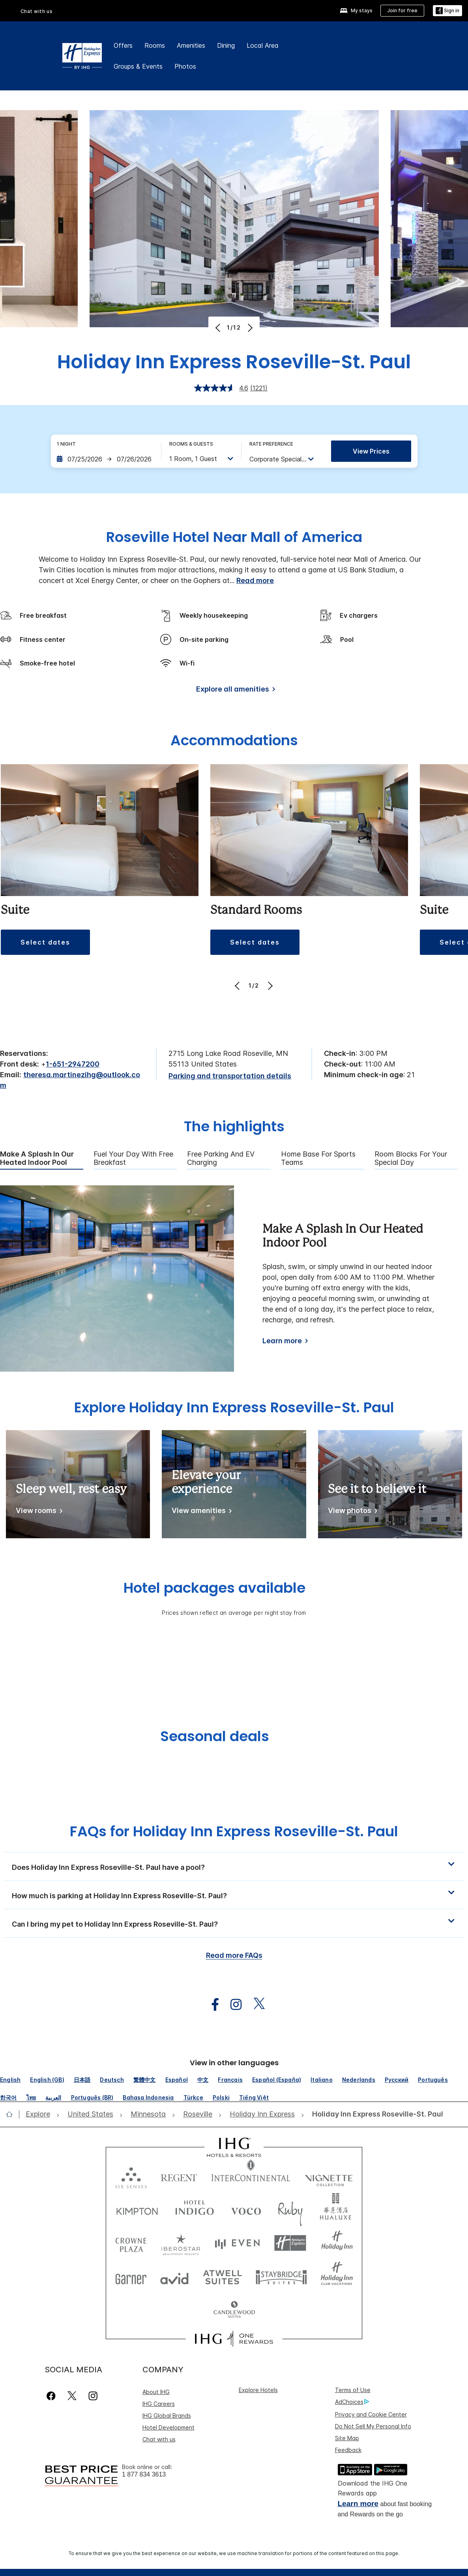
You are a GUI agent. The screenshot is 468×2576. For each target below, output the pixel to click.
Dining (226, 45)
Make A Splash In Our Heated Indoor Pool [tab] (37, 1158)
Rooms (154, 45)
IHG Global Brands (166, 2415)
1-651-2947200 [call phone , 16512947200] (72, 1064)
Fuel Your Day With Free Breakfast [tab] (133, 1158)
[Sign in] (447, 11)
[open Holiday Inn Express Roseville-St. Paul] (375, 2114)
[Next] (249, 328)
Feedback (348, 2450)
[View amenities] (200, 1512)
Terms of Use (353, 2390)
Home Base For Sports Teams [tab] (318, 1158)
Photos (185, 66)
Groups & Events (138, 66)
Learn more (282, 1341)
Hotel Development (168, 2427)
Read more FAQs (234, 1955)
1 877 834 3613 (144, 2474)
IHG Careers (158, 2403)
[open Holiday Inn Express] (262, 2114)
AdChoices (352, 2401)
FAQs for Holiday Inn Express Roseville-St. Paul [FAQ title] (234, 1831)
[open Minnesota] (148, 2114)
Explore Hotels (258, 2390)
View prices (371, 451)
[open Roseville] (197, 2114)
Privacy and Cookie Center (371, 2414)
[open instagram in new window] (232, 2004)
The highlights (234, 1127)
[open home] (12, 2114)
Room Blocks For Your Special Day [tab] (410, 1158)
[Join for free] (402, 11)
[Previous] (218, 328)
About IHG (156, 2392)
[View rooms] (38, 1512)
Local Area (263, 45)
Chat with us (37, 11)
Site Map (347, 2438)
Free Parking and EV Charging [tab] (221, 1158)
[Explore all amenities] (234, 690)
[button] (45, 942)
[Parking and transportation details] (229, 1076)
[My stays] (356, 11)
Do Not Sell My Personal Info (373, 2426)
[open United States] (90, 2114)
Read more (255, 580)
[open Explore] (40, 2114)
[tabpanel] (234, 1278)
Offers (123, 45)
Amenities (191, 45)
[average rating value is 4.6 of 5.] (222, 388)
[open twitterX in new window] (255, 2004)
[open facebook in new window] (211, 2004)
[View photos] (351, 1512)
